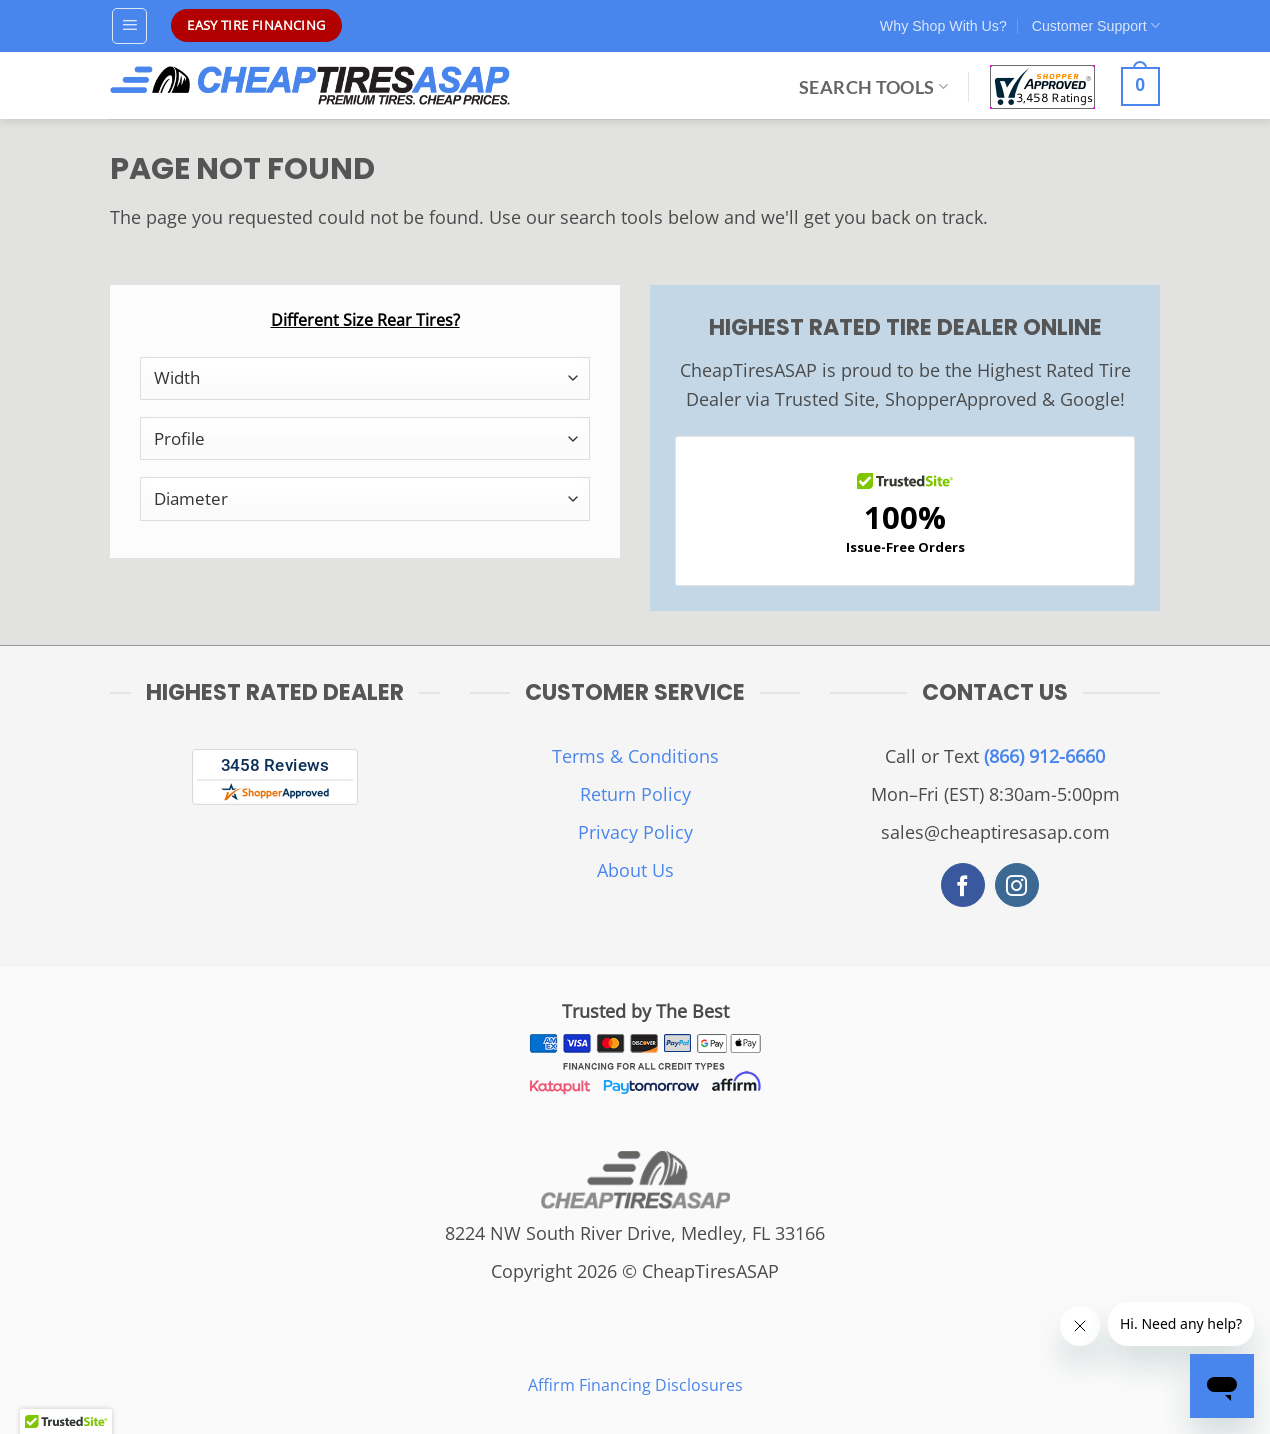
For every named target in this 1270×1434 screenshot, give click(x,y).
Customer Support (1096, 25)
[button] (130, 26)
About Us (635, 870)
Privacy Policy (635, 832)
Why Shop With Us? (943, 26)
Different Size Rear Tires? (365, 320)
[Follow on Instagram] (1017, 885)
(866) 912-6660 (1044, 756)
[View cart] (1140, 87)
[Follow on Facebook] (963, 885)
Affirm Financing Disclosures (635, 1385)
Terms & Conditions (635, 756)
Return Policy (635, 794)
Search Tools (873, 87)
